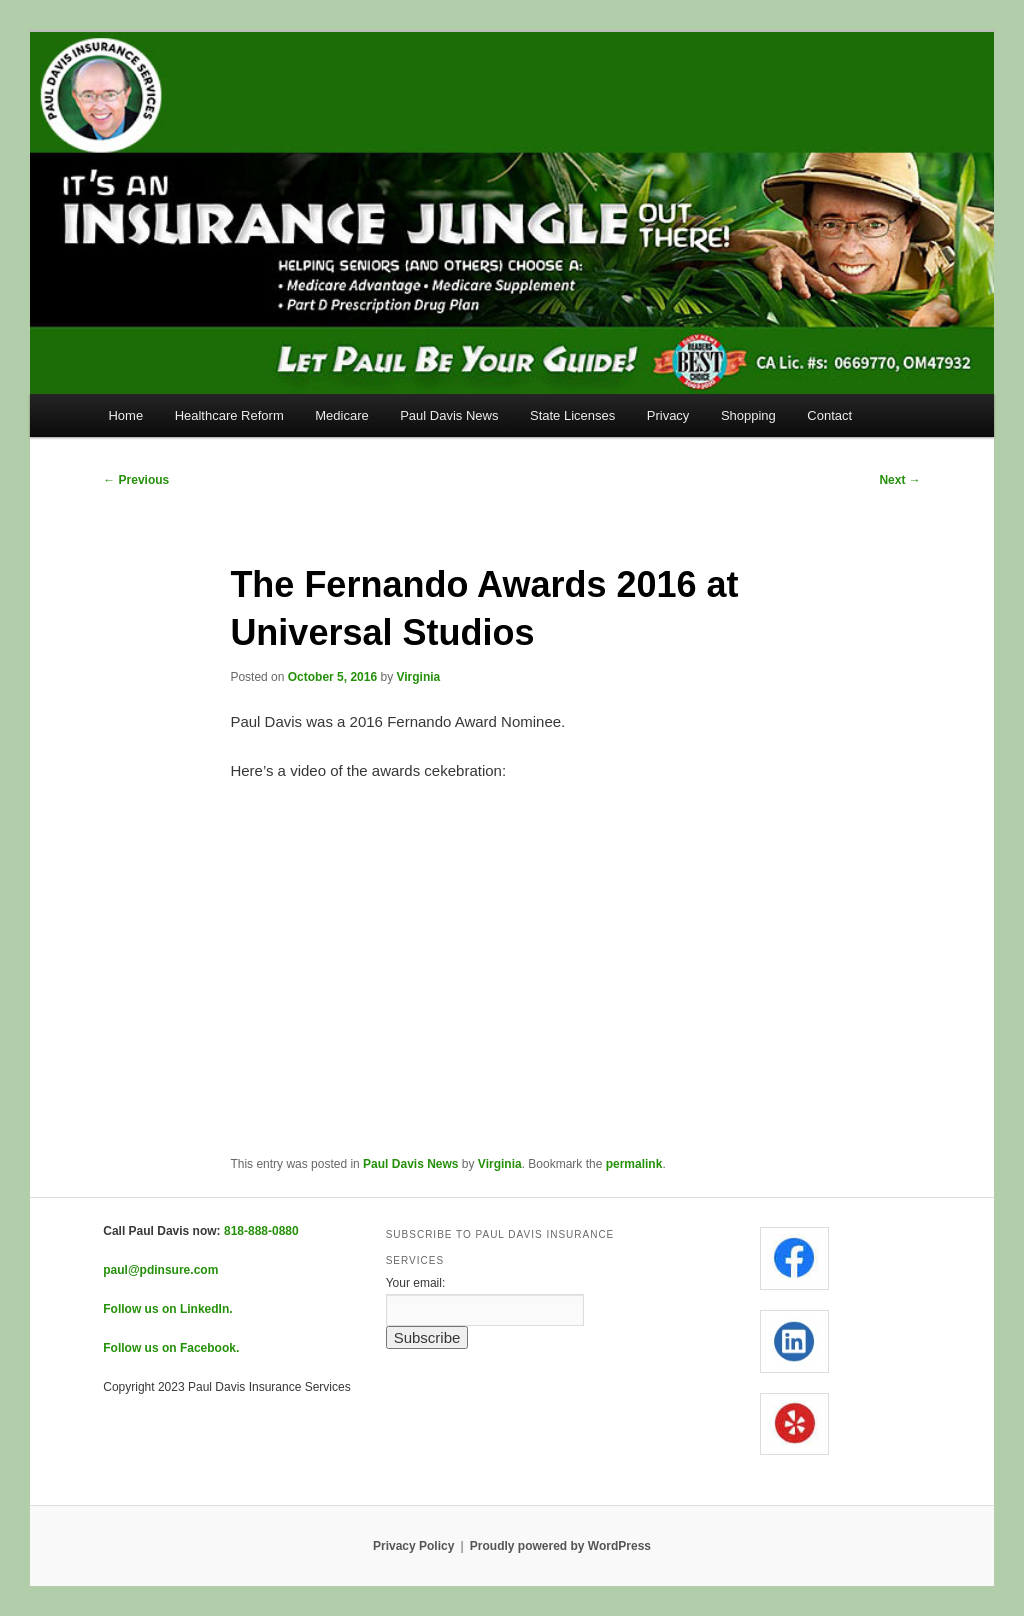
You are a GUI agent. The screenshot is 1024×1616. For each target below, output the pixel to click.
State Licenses (572, 415)
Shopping (748, 415)
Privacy (668, 415)
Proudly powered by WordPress (560, 1546)
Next (899, 480)
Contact (829, 415)
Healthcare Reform (229, 415)
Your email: (416, 1283)
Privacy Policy (413, 1546)
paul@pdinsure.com (160, 1270)
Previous (136, 480)
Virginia (419, 677)
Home (125, 415)
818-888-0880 (261, 1231)
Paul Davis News (449, 415)
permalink (634, 1164)
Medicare (341, 415)
